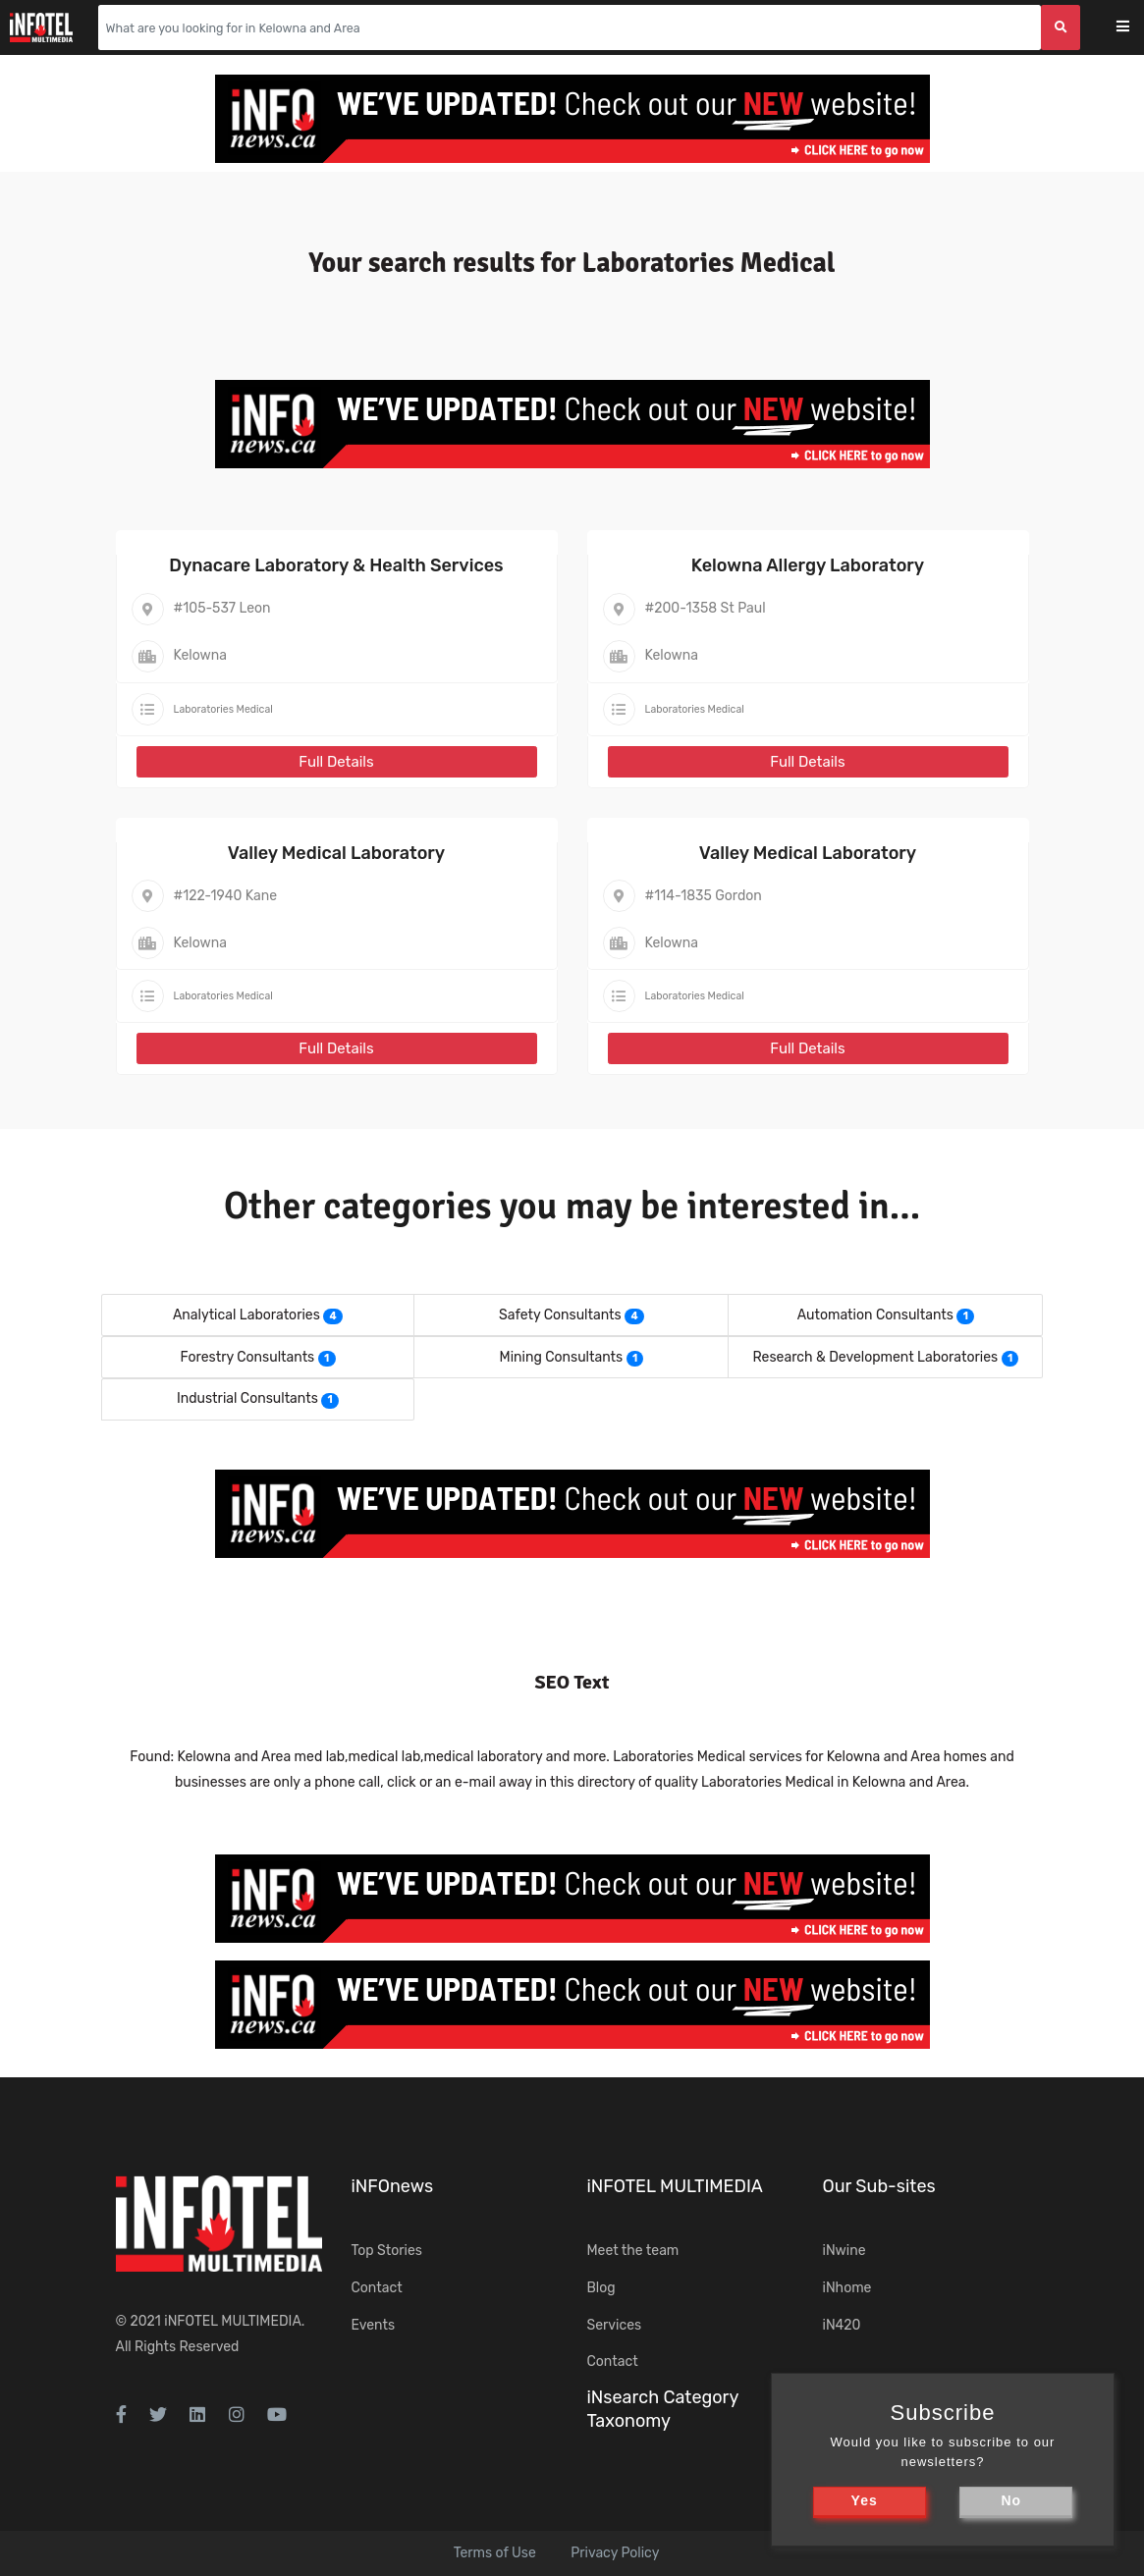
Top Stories (387, 2250)
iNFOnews (393, 2186)
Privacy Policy (615, 2553)
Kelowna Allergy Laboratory (807, 565)
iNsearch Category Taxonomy (662, 2409)
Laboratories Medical (223, 709)
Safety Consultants (560, 1315)
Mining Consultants (562, 1357)
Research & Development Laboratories (876, 1357)
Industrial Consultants (247, 1398)
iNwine (844, 2250)
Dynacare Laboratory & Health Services (336, 565)
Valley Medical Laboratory (336, 853)
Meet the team (633, 2250)
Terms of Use (495, 2553)
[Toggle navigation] (1135, 28)
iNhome (847, 2288)
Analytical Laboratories (246, 1315)
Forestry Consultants (247, 1357)
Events (374, 2325)
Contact (377, 2288)
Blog (601, 2288)
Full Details (336, 762)
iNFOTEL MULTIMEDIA (232, 2321)
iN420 (842, 2325)
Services (614, 2325)
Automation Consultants (875, 1315)
